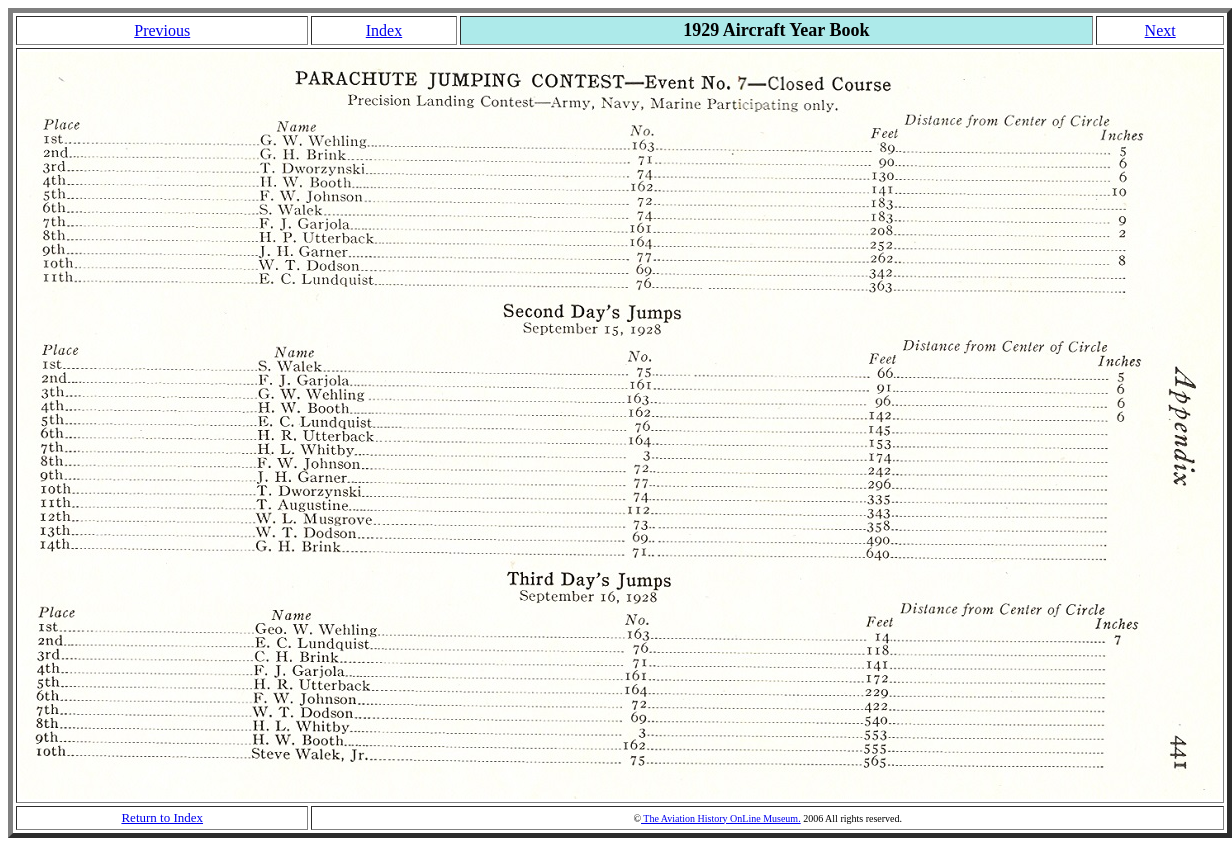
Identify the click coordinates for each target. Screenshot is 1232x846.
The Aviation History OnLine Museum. (721, 818)
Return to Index (162, 817)
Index (384, 30)
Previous (162, 30)
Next (1160, 30)
